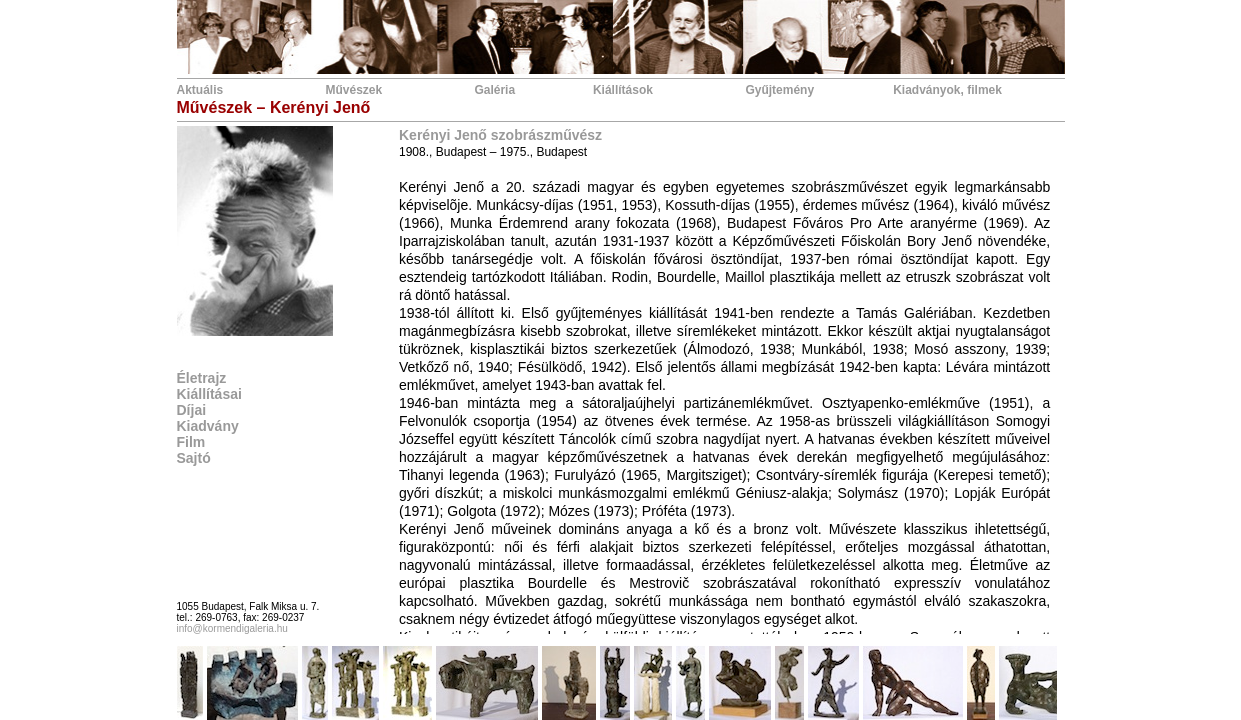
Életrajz (202, 378)
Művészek (353, 90)
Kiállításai (209, 394)
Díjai (192, 410)
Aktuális (200, 90)
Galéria (494, 90)
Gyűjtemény (779, 90)
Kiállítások (623, 90)
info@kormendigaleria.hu (232, 628)
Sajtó (194, 458)
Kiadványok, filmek (947, 90)
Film (191, 442)
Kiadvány (208, 426)
